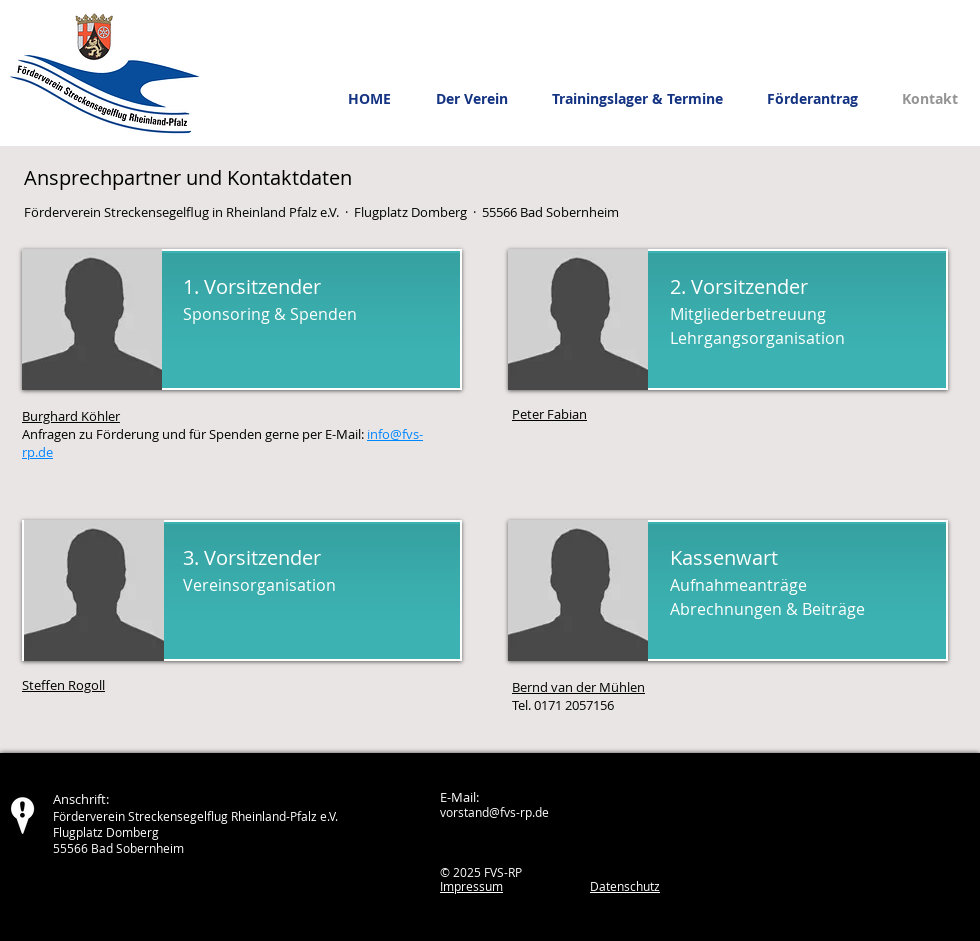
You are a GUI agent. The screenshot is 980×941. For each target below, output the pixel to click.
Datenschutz (625, 886)
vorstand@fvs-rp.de (494, 812)
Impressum (471, 886)
